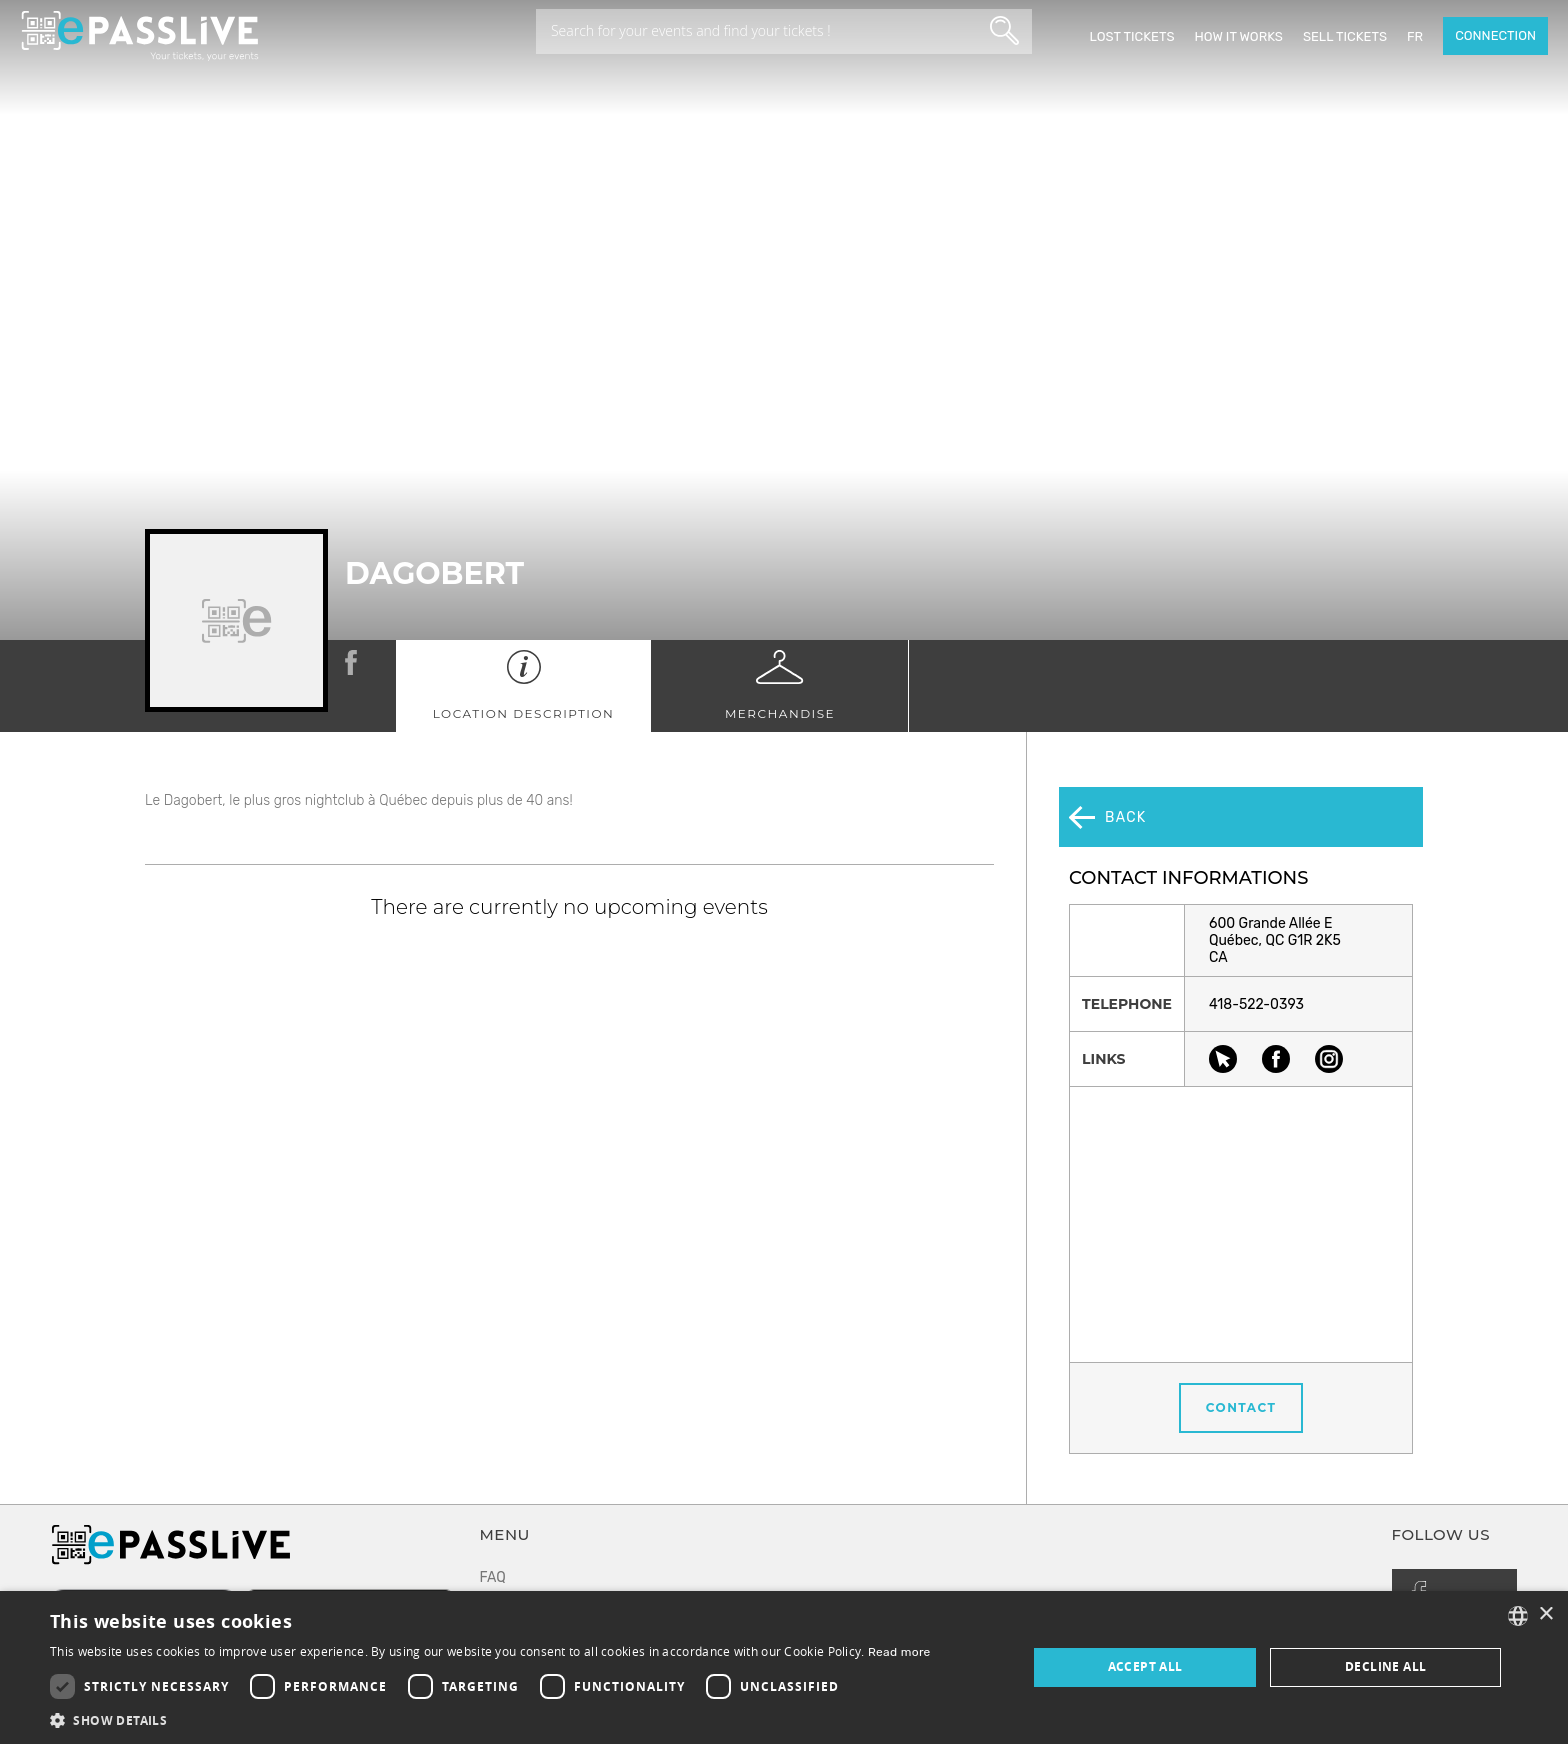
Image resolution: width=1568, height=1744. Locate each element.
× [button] (1545, 1614)
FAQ (493, 1498)
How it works (1238, 36)
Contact (1241, 1348)
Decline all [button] (1385, 1666)
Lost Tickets (1131, 36)
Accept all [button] (1145, 1666)
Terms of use (521, 1535)
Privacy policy (525, 1572)
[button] (490, 1719)
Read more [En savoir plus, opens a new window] (899, 1652)
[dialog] (784, 1667)
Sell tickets (1345, 36)
